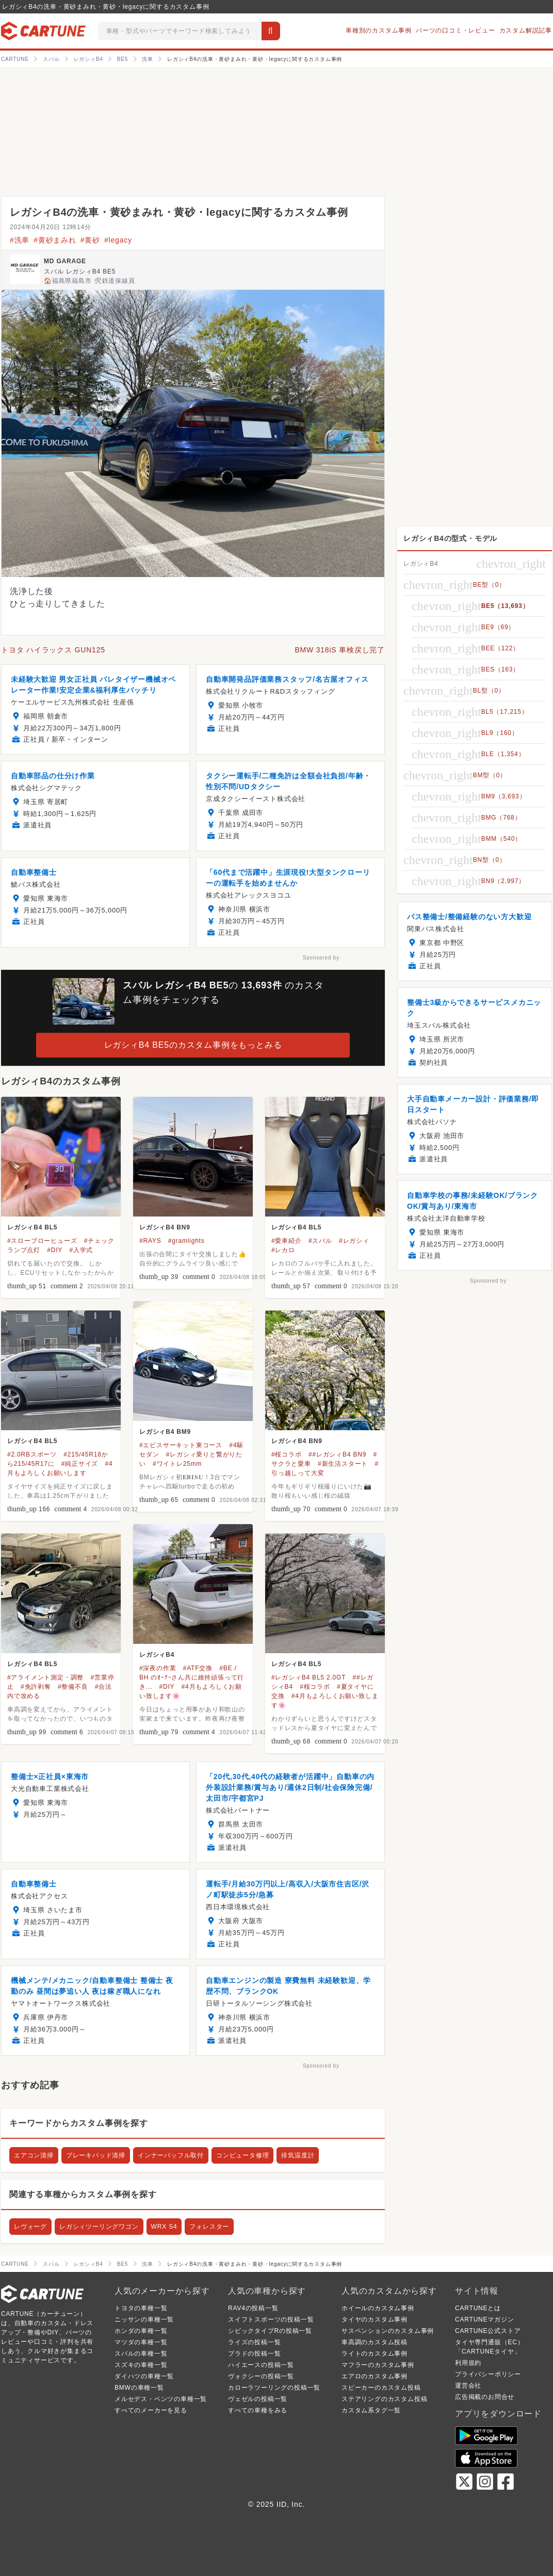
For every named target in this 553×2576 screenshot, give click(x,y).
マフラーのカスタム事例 (377, 2365)
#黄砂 (90, 240)
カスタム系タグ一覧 (371, 2410)
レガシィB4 (156, 1654)
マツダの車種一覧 (141, 2342)
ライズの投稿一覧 (254, 2342)
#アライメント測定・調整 (45, 1677)
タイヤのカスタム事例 (374, 2319)
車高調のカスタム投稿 (374, 2342)
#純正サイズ (79, 1463)
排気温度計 (297, 2155)
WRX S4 (164, 2226)
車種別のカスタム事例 (379, 30)
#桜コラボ (286, 1454)
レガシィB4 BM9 (165, 1431)
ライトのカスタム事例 (374, 2353)
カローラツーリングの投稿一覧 (274, 2387)
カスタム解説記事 (525, 30)
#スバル (320, 1240)
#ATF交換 (198, 1668)
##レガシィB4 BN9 (337, 1454)
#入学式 (81, 1250)
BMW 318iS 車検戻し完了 (340, 650)
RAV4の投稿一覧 (253, 2308)
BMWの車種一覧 (139, 2387)
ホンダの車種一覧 (141, 2330)
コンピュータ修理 (242, 2155)
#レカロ (283, 1250)
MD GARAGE (65, 261)
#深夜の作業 (157, 1668)
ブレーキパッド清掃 (95, 2155)
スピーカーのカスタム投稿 (381, 2387)
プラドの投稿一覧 (254, 2353)
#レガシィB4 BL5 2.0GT (308, 1677)
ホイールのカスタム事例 (377, 2308)
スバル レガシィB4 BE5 (80, 271)
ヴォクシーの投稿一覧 (261, 2376)
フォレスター (209, 2226)
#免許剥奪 (36, 1686)
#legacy (118, 240)
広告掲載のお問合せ (484, 2397)
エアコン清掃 (34, 2155)
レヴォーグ (30, 2226)
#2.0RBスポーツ (32, 1454)
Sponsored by (321, 958)
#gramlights (186, 1240)
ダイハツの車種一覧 (144, 2376)
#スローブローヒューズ (42, 1240)
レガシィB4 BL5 (32, 1227)
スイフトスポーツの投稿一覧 (271, 2319)
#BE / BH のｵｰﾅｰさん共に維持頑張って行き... (191, 1677)
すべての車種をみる (257, 2410)
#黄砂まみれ (55, 240)
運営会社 (468, 2385)
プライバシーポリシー (488, 2374)
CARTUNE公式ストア (488, 2330)
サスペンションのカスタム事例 (387, 2330)
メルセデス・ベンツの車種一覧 (161, 2399)
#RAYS (150, 1240)
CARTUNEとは (478, 2308)
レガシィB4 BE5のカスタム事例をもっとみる (193, 1045)
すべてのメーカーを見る (151, 2410)
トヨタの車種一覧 (141, 2308)
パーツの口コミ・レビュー (455, 30)
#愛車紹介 (286, 1240)
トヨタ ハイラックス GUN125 (53, 650)
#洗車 (19, 240)
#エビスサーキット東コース (180, 1445)
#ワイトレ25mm (177, 1463)
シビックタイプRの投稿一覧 (270, 2330)
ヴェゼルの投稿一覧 (257, 2399)
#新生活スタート (343, 1463)
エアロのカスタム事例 (374, 2376)
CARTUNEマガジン (484, 2319)
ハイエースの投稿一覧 (261, 2365)
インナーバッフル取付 (171, 2155)
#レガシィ (354, 1240)
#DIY (54, 1250)
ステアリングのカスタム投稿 (384, 2399)
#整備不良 (73, 1686)
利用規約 (468, 2362)
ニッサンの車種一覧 (144, 2319)
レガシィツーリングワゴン (99, 2226)
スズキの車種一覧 (141, 2365)
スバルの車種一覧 (141, 2353)
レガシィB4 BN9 (164, 1227)
